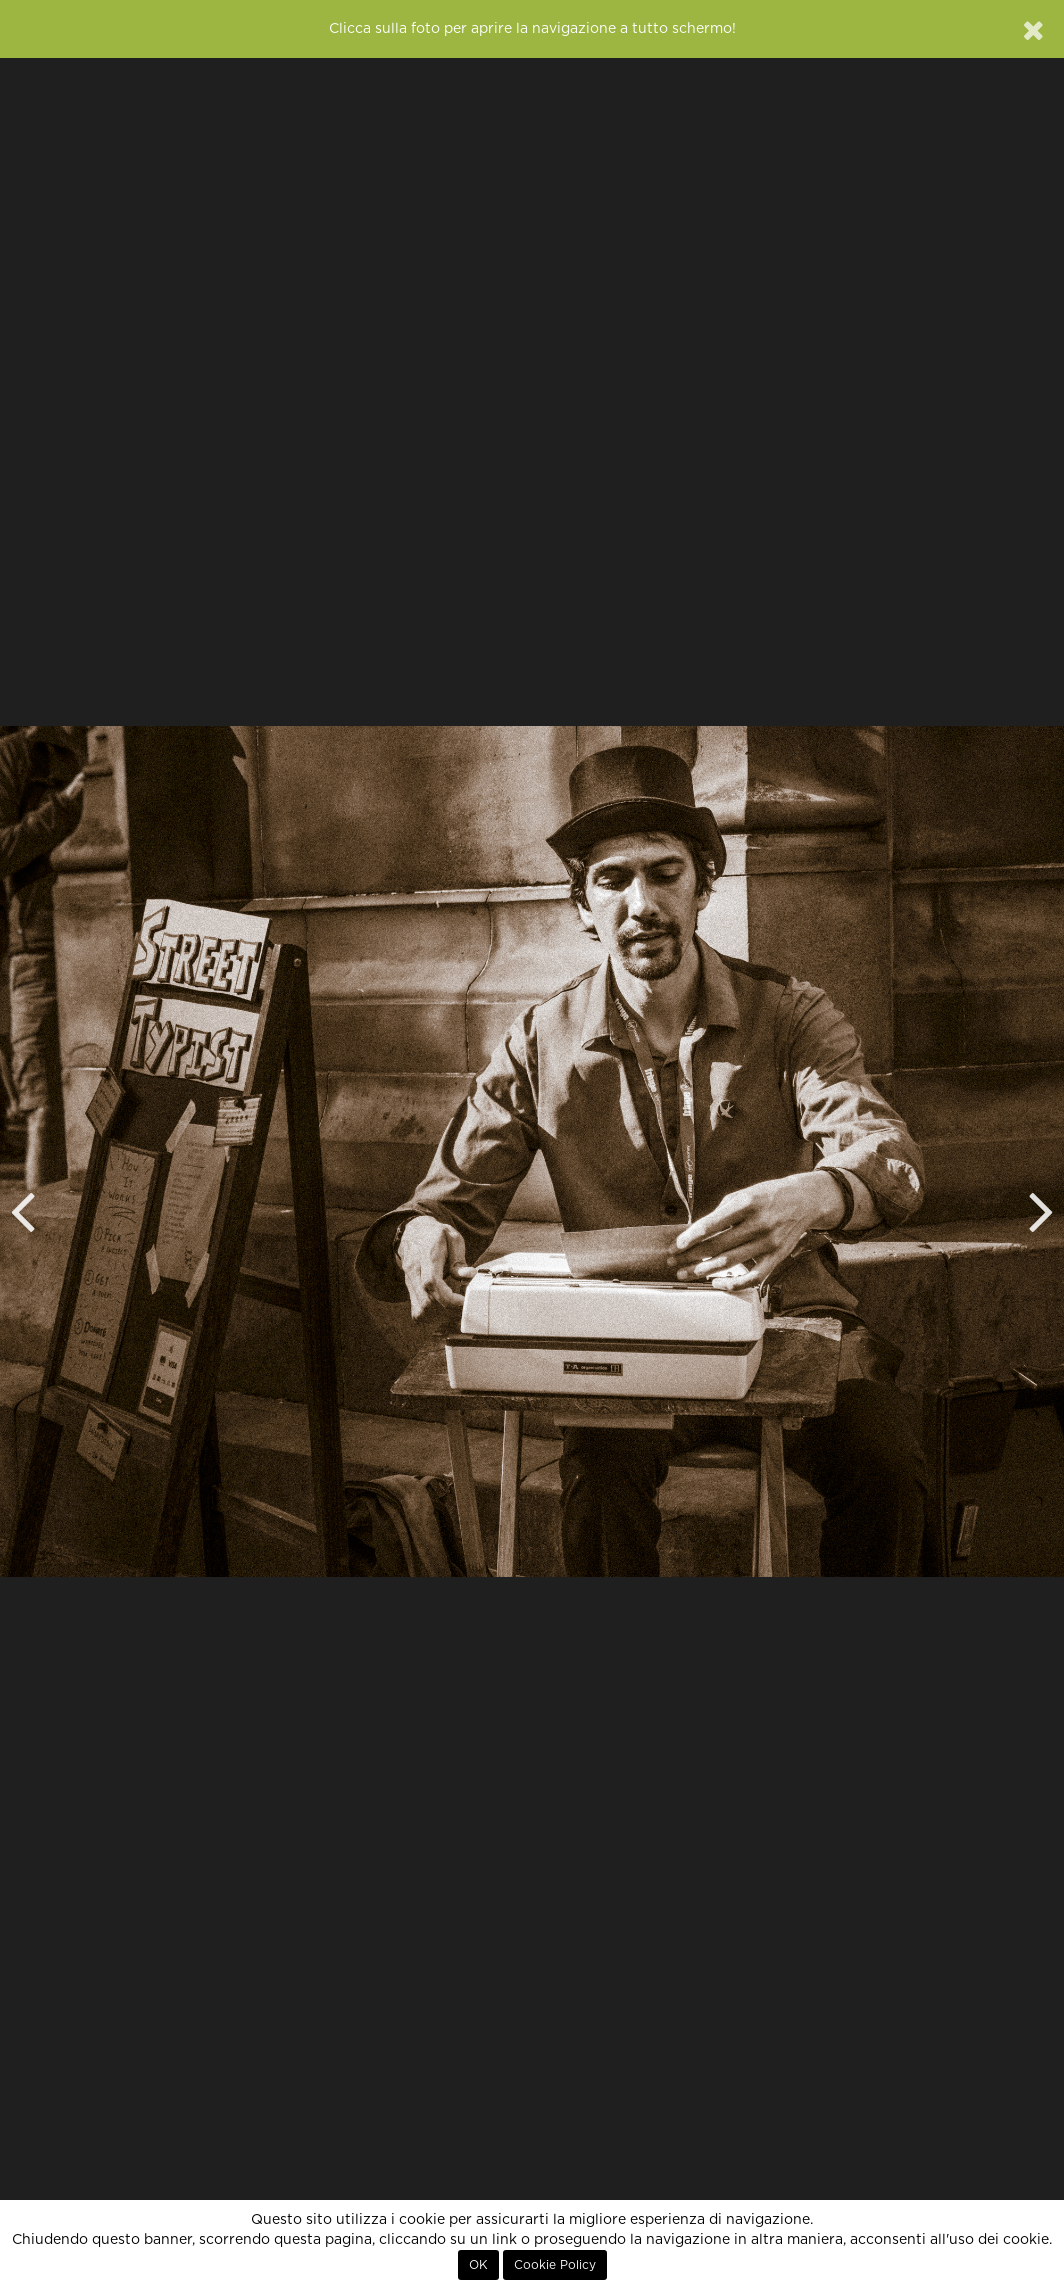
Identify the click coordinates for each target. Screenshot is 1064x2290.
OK (478, 2265)
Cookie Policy (555, 2265)
